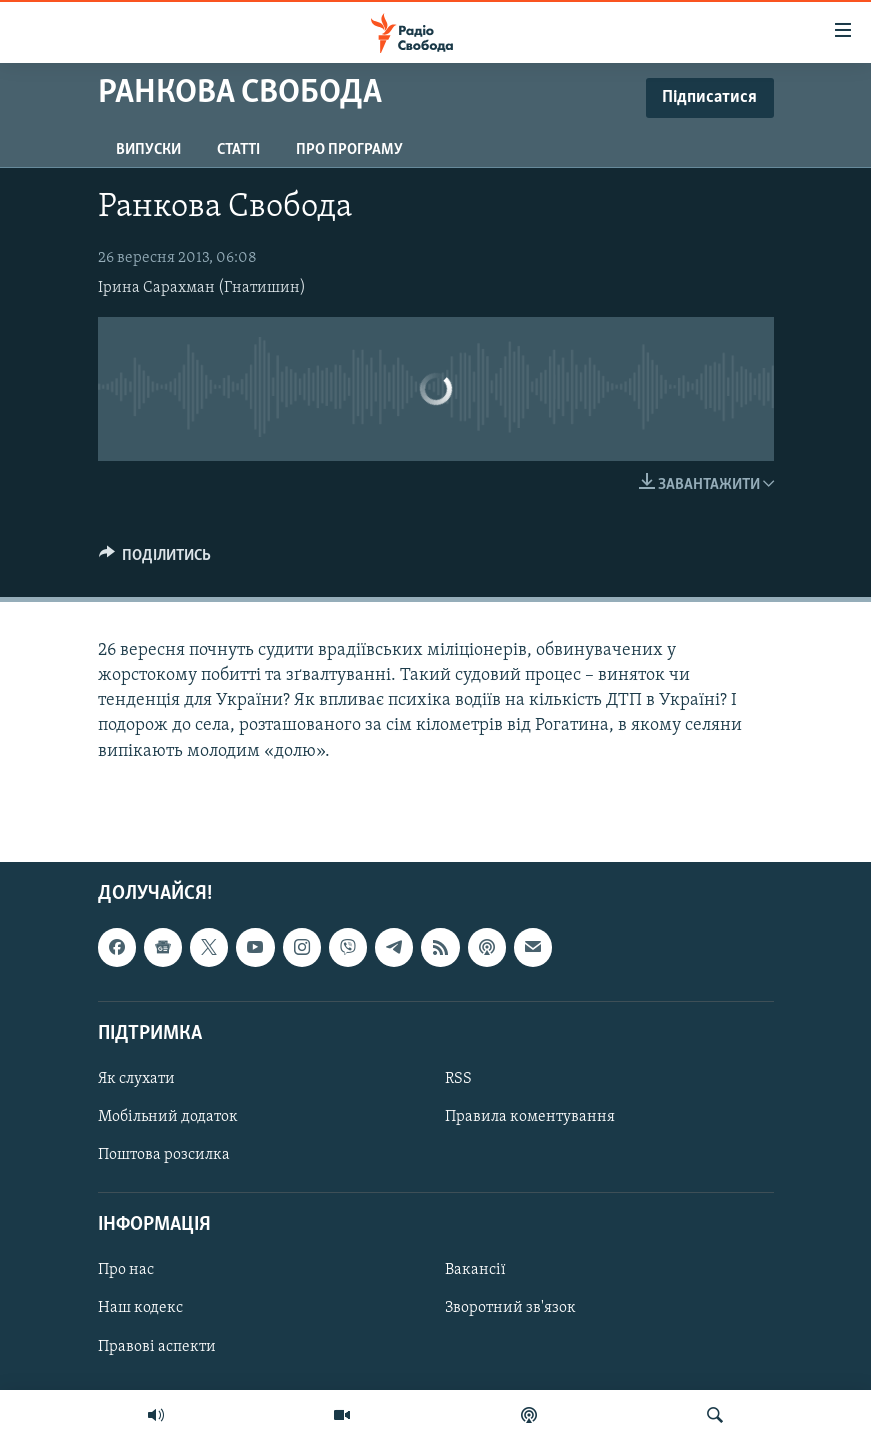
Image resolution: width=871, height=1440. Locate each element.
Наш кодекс (140, 1308)
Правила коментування (530, 1117)
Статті (238, 150)
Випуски (148, 150)
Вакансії (475, 1270)
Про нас (126, 1270)
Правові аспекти (157, 1346)
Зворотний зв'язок (510, 1308)
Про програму (349, 150)
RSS (458, 1079)
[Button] (155, 560)
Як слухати (136, 1079)
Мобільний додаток (168, 1117)
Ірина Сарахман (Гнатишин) (202, 288)
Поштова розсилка (164, 1155)
